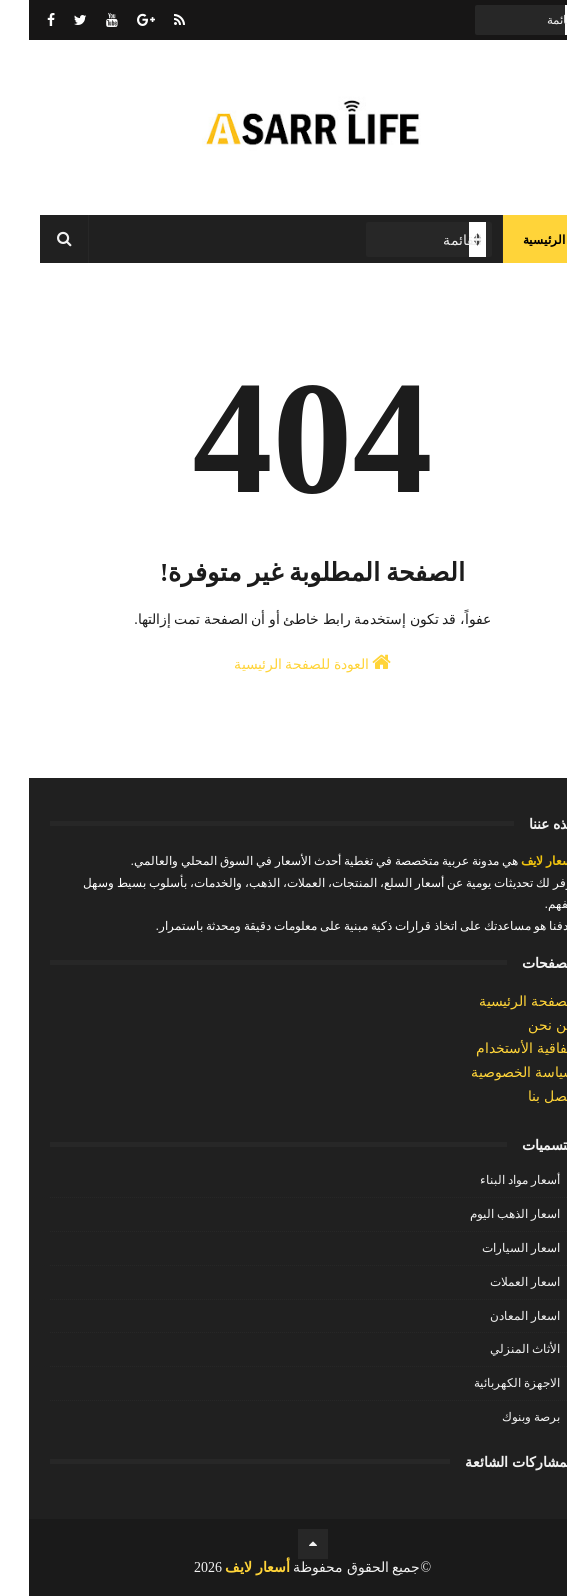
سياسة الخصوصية (494, 1072)
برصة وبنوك (502, 1417)
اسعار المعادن (496, 1316)
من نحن (522, 1025)
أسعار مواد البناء (491, 1180)
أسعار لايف (517, 861)
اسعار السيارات (492, 1248)
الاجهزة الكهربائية (488, 1383)
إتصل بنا (522, 1096)
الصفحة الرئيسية (498, 1001)
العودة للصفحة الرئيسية (284, 662)
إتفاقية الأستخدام (496, 1048)
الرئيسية (515, 240)
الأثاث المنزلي (496, 1349)
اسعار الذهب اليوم (486, 1214)
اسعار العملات (496, 1282)
